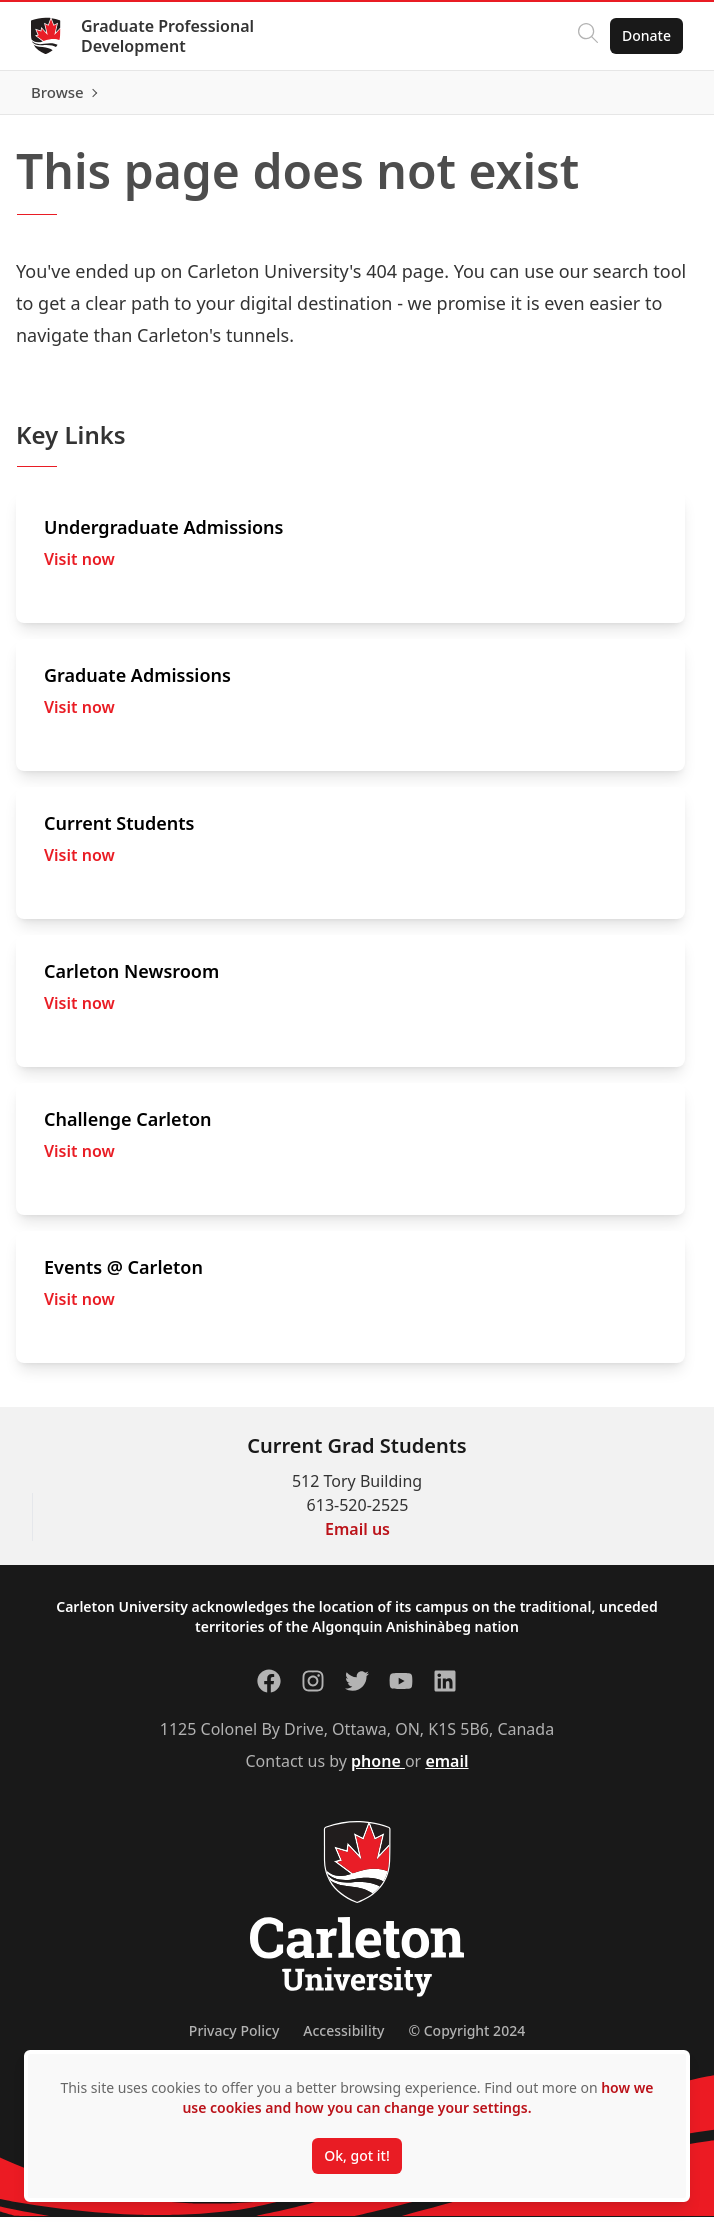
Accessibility (343, 2039)
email (446, 1770)
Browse (643, 97)
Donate (645, 35)
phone (378, 1770)
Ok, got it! (356, 2155)
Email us (357, 1538)
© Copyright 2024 (466, 2039)
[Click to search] (587, 36)
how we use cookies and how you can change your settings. (417, 2097)
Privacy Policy (234, 2039)
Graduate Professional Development (168, 36)
